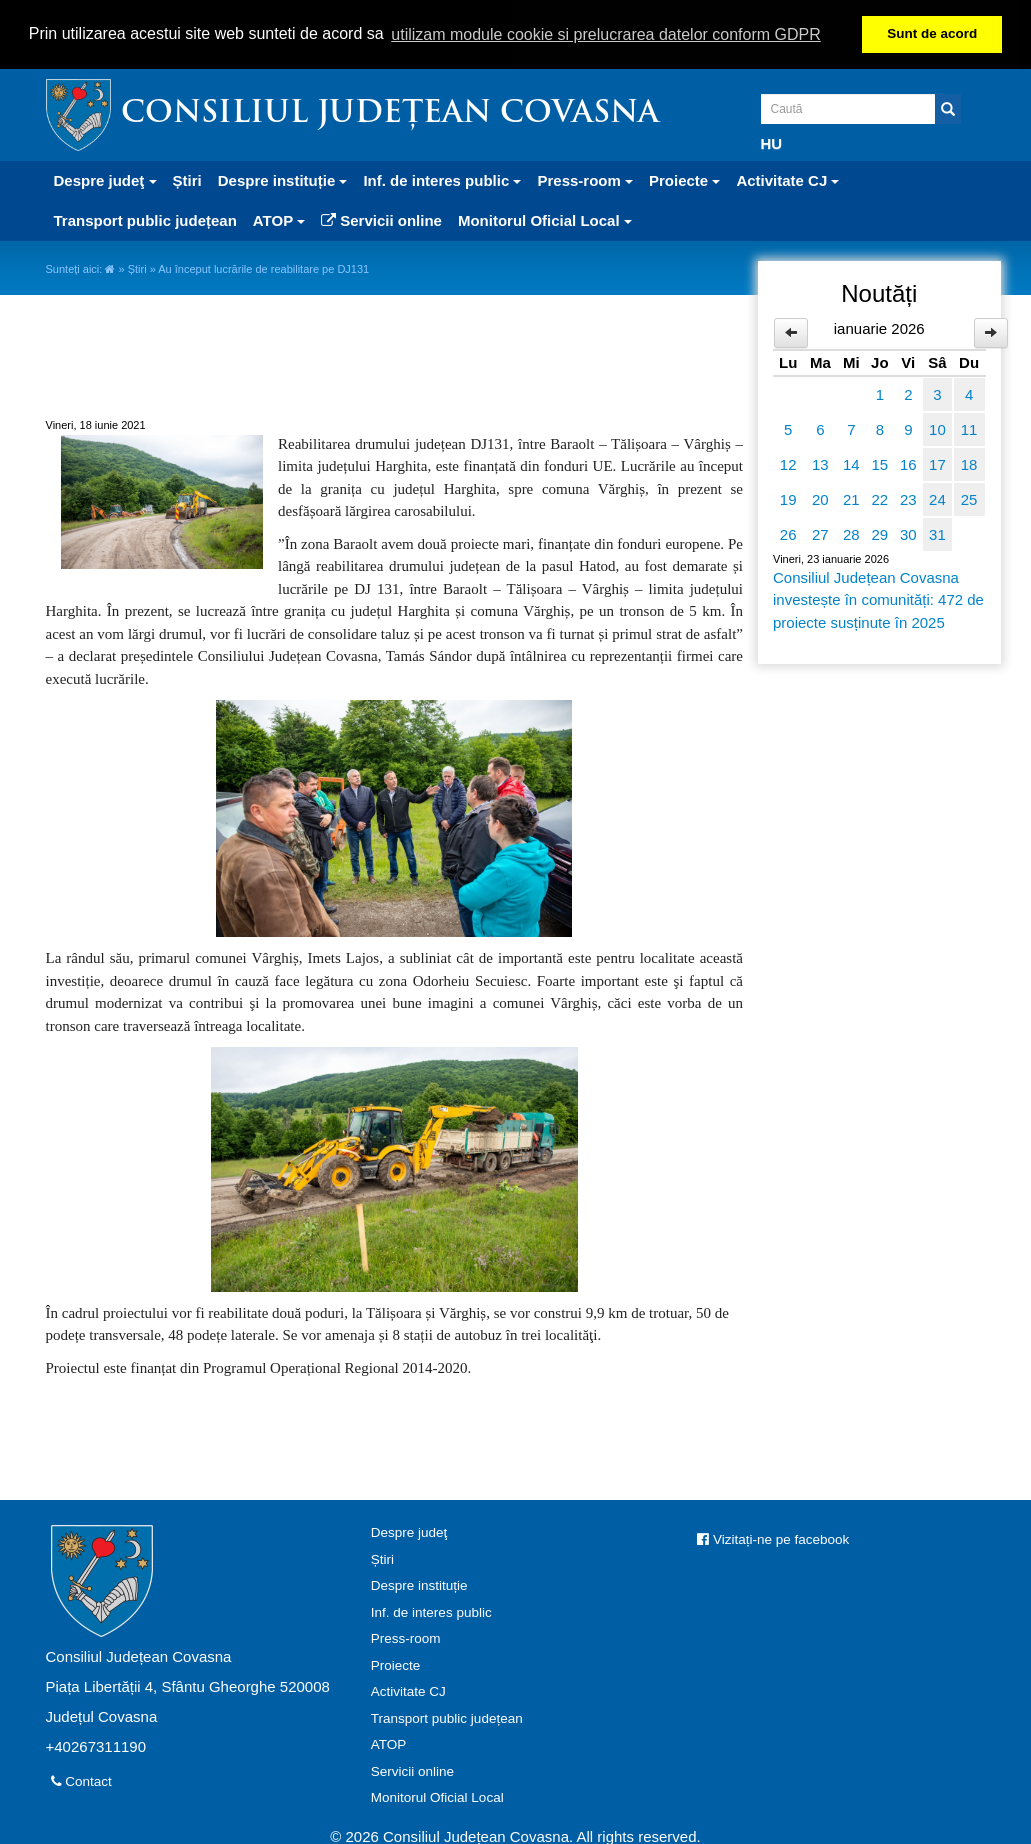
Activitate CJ (408, 1690)
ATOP (389, 1743)
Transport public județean (145, 219)
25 (969, 498)
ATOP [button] (279, 219)
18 (969, 463)
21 (851, 498)
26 (788, 533)
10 (937, 428)
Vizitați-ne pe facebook (773, 1538)
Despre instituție (419, 1584)
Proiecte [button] (684, 179)
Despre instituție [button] (283, 179)
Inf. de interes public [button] (442, 179)
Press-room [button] (585, 179)
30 (908, 533)
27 (820, 533)
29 (879, 533)
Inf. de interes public (431, 1610)
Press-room (406, 1637)
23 (908, 498)
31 (937, 533)
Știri (187, 179)
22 (879, 498)
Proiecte (396, 1663)
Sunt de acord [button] (932, 33)
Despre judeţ (409, 1531)
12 (788, 463)
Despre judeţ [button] (105, 179)
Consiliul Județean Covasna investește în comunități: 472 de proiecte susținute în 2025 (878, 599)
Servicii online (381, 219)
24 (937, 498)
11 (969, 428)
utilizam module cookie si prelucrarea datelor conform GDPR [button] (606, 34)
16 (908, 463)
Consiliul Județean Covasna (390, 113)
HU (772, 142)
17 (937, 463)
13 (820, 463)
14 (851, 463)
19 (788, 498)
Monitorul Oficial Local (437, 1796)
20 (820, 498)
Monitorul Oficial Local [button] (545, 219)
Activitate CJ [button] (787, 179)
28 (851, 533)
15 (879, 463)
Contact (81, 1780)
